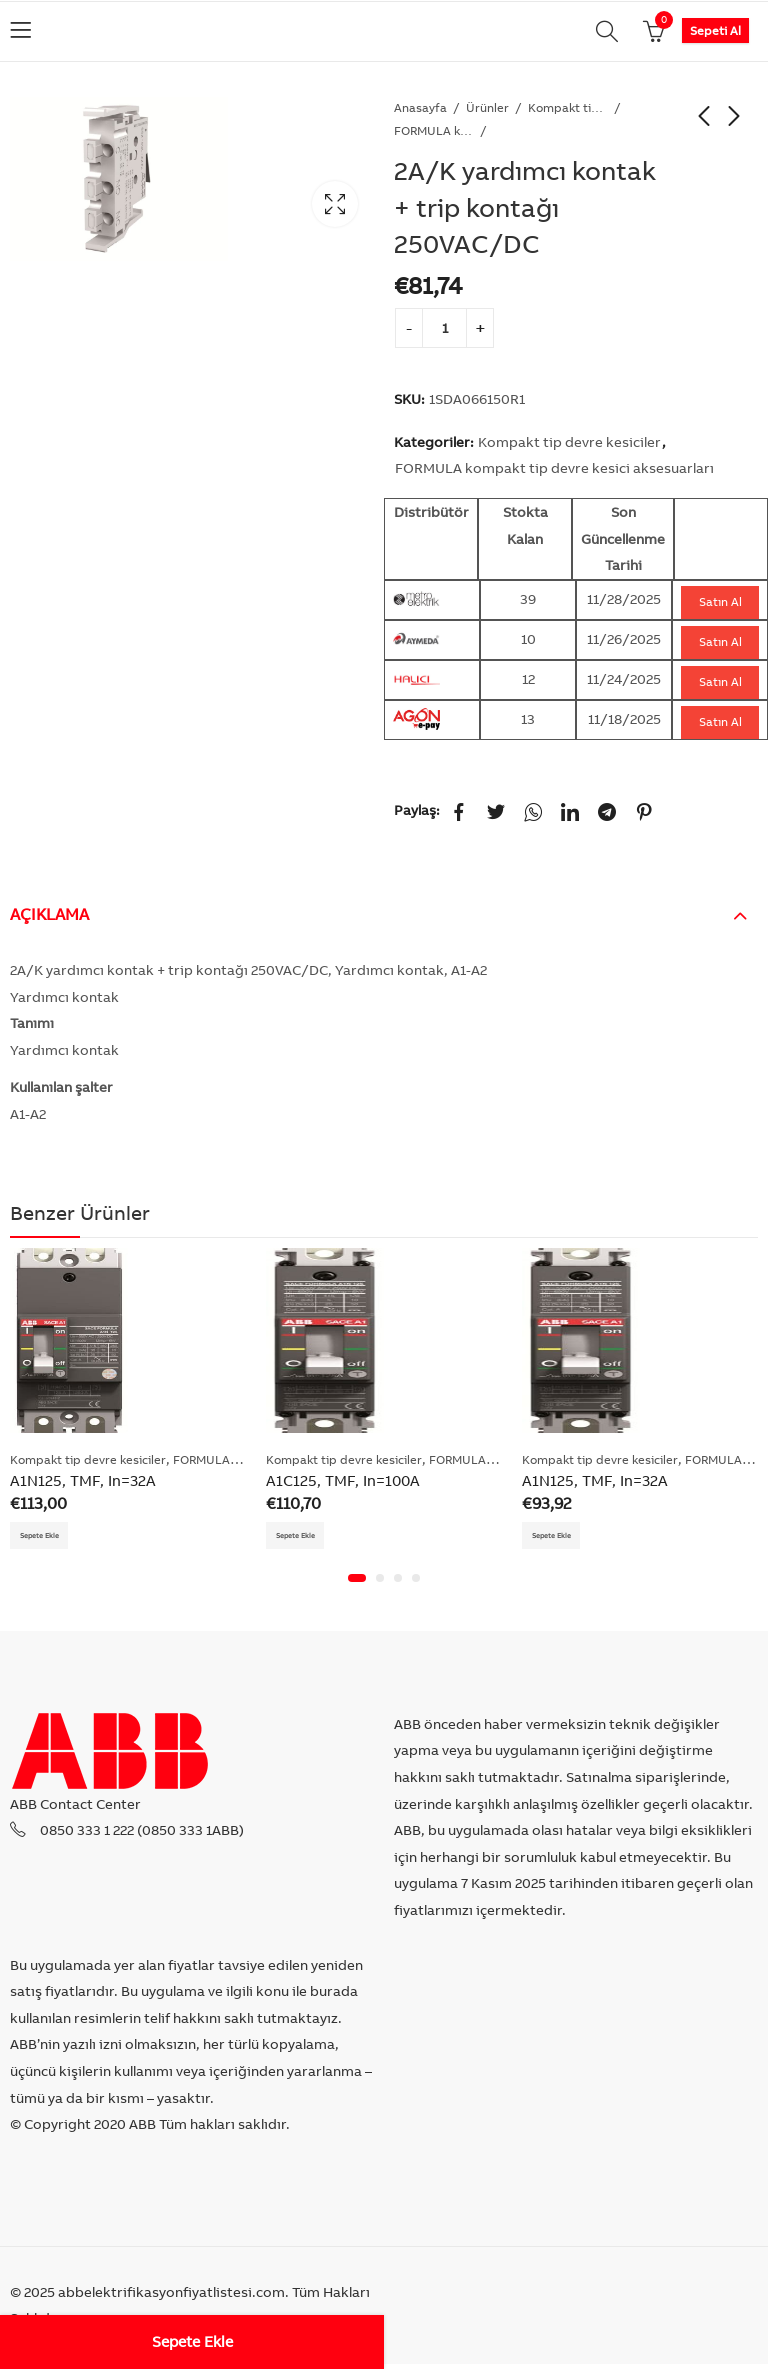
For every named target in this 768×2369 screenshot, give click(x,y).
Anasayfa (420, 107)
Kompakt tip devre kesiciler (568, 107)
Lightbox (335, 204)
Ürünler (487, 107)
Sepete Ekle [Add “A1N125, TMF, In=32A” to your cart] (49, 1537)
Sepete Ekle (192, 2341)
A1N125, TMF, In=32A (83, 1480)
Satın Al (720, 601)
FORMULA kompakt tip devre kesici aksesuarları (434, 130)
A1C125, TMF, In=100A (343, 1480)
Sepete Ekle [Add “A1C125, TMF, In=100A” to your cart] (305, 1537)
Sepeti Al (715, 30)
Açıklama (49, 914)
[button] (357, 1583)
